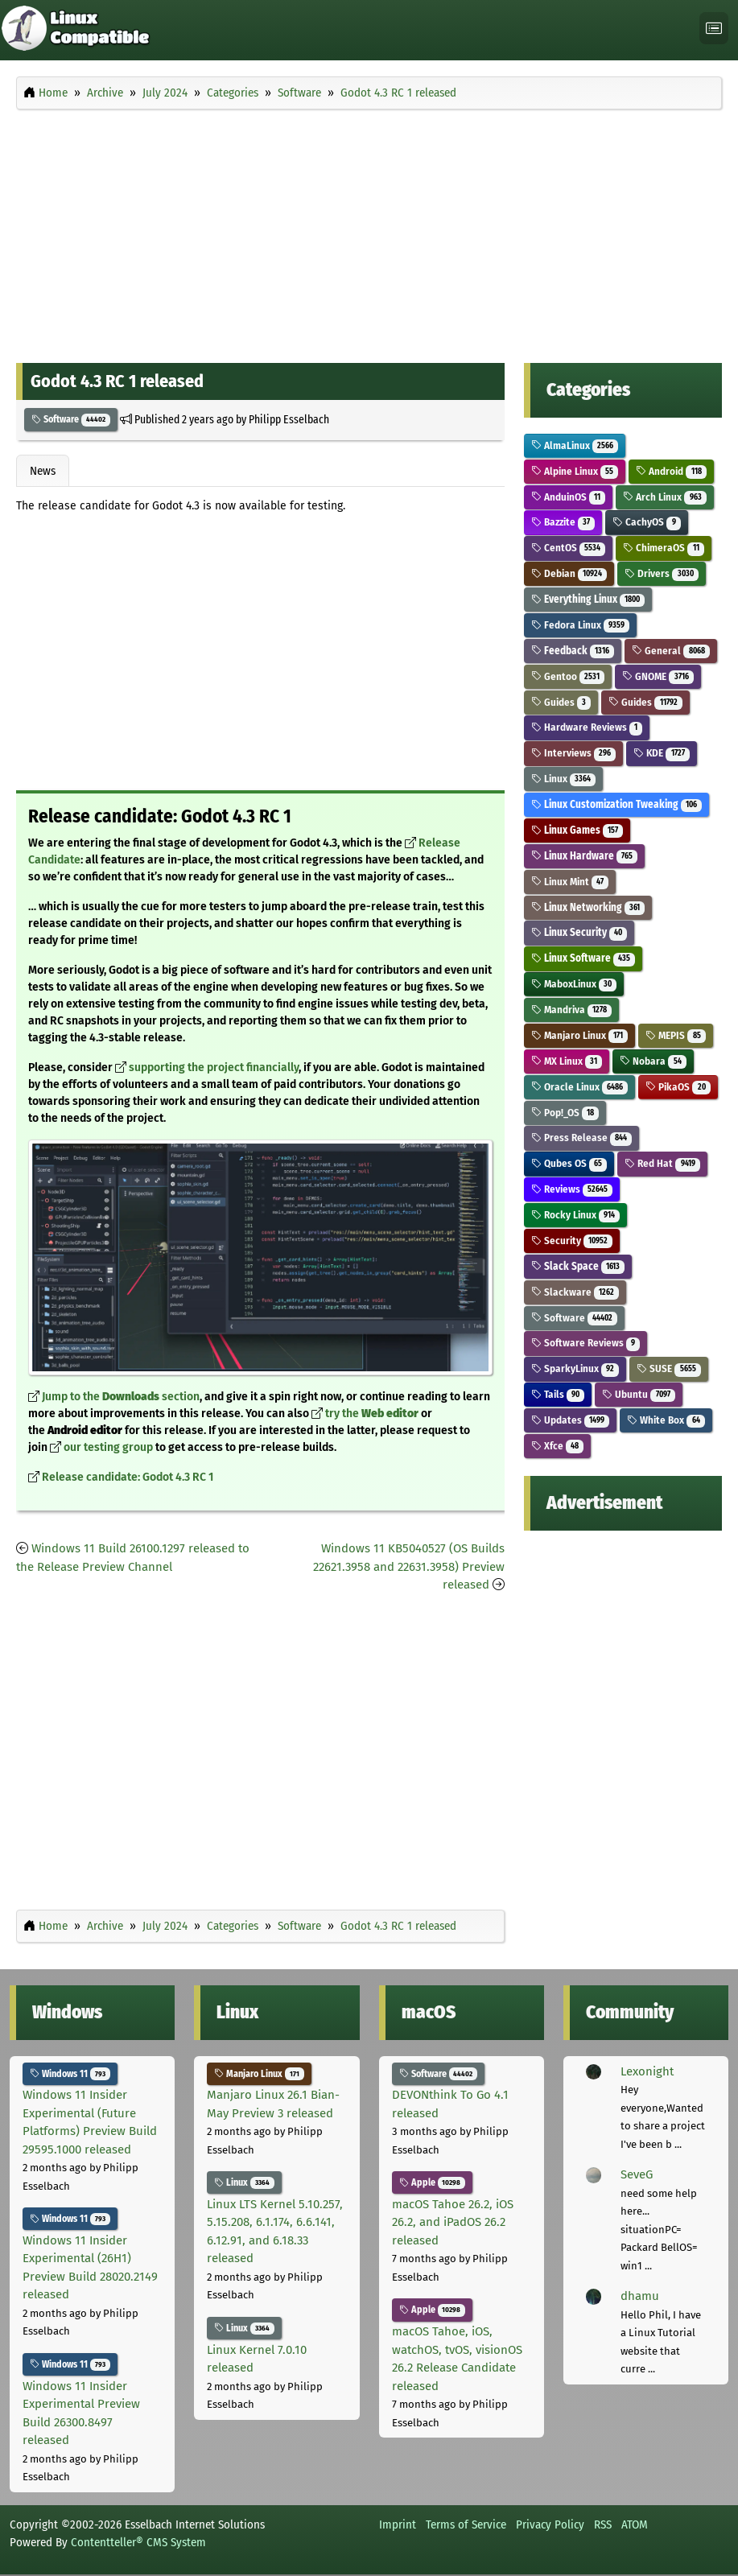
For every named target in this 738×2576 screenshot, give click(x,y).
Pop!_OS (565, 1113)
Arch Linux (665, 497)
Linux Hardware (584, 856)
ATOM (634, 2524)
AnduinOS (568, 497)
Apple (432, 2182)
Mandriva (571, 1010)
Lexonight (647, 2071)
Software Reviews (586, 1343)
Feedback (573, 651)
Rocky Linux (575, 1215)
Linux (563, 779)
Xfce (557, 1446)
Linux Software (583, 958)
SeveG (636, 2174)
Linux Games (577, 830)
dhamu (639, 2296)
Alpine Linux (575, 471)
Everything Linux (588, 599)
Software (70, 419)
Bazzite (563, 522)
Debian (569, 573)
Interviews (573, 753)
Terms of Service (466, 2524)
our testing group (108, 1447)
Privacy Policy (550, 2524)
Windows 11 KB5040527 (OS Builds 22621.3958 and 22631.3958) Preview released (409, 1566)
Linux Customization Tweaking (617, 804)
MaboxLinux (574, 984)
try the (371, 1413)
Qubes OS (569, 1163)
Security (572, 1240)
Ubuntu (638, 1394)
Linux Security (579, 932)
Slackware (575, 1292)
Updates (570, 1420)
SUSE (669, 1368)
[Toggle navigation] (714, 28)
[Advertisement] (369, 231)
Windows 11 (70, 2073)
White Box (666, 1420)
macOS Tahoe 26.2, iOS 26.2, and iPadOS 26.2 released (452, 2222)
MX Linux (567, 1061)
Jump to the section (121, 1396)
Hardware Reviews (587, 727)
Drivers (662, 573)
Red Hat (662, 1163)
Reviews (572, 1189)
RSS (603, 2524)
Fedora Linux (580, 625)
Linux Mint (570, 882)
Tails (558, 1394)
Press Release (582, 1137)
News (43, 471)
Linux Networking (588, 907)
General (671, 651)
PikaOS (678, 1087)
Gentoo (568, 676)
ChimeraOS (663, 548)
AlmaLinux (575, 445)
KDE (661, 753)
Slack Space (578, 1266)
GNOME (658, 676)
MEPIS (675, 1035)
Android (671, 471)
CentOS (568, 548)
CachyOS (646, 522)
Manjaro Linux (580, 1035)
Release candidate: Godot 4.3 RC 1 (127, 1477)
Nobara (653, 1061)
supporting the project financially (214, 1067)
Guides (561, 702)
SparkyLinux (575, 1368)
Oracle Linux (580, 1087)
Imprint (397, 2524)
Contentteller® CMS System (138, 2542)
